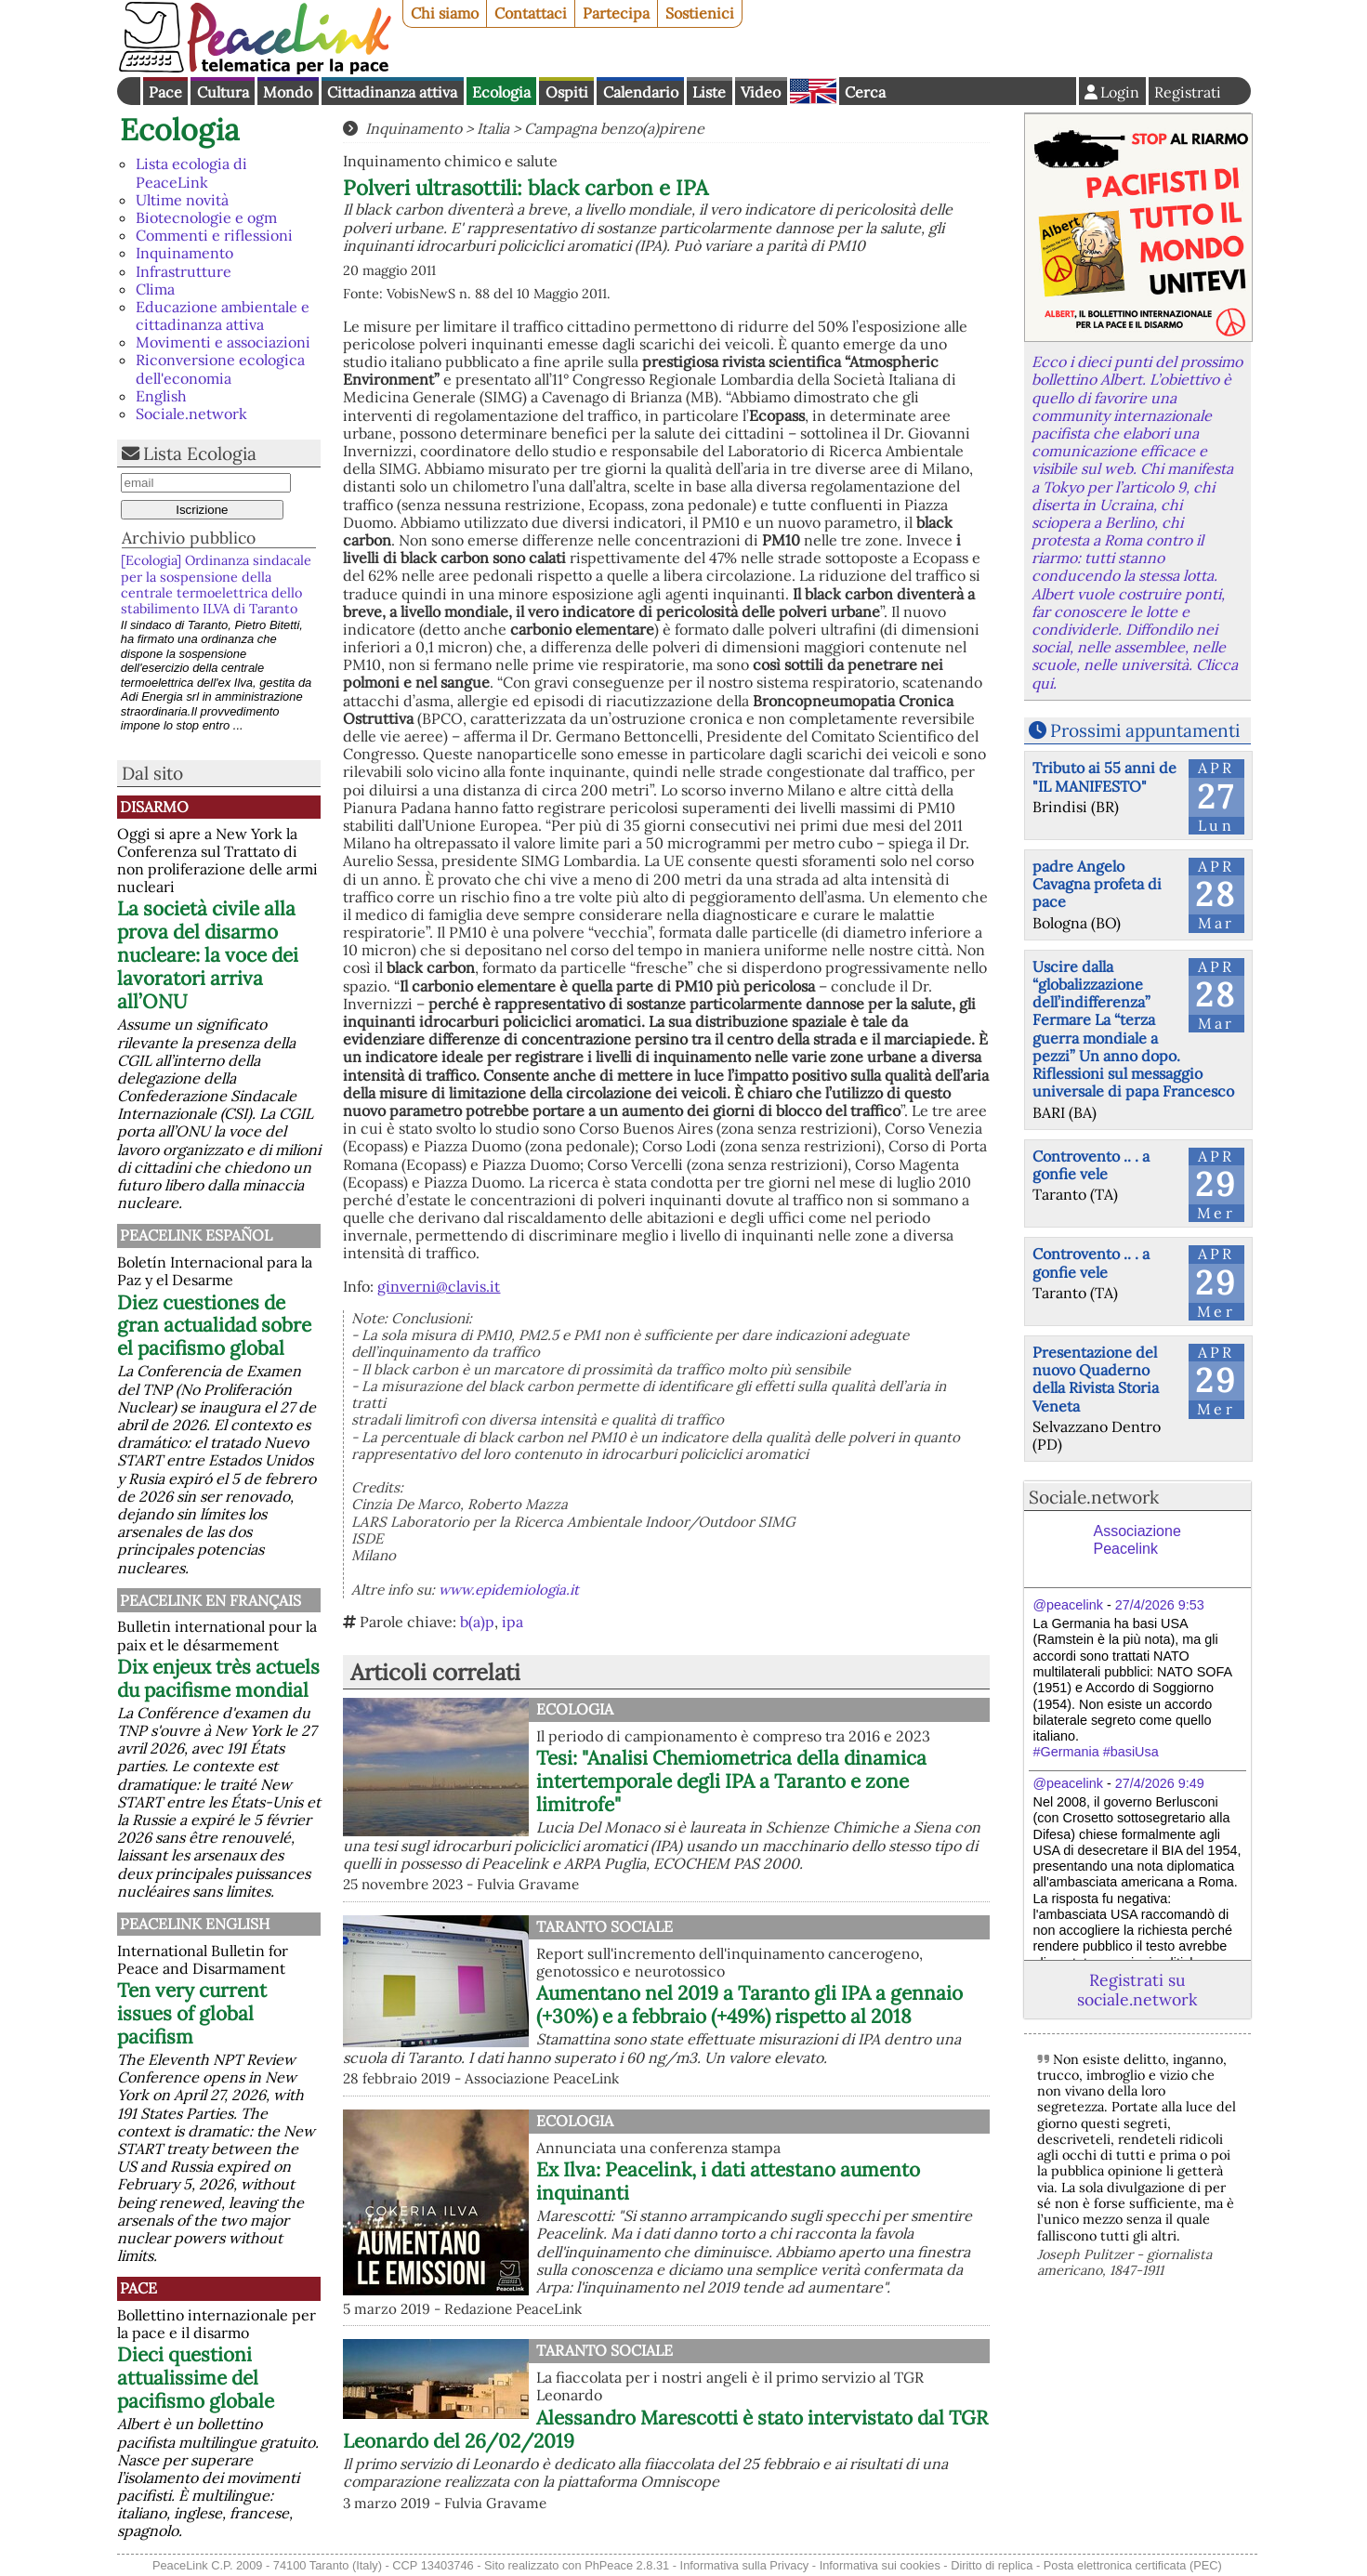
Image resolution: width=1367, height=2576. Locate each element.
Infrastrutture (183, 271)
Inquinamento (184, 252)
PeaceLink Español (196, 1235)
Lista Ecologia (199, 453)
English (813, 91)
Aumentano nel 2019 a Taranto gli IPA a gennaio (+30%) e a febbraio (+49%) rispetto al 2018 (749, 2004)
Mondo (287, 92)
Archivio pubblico (189, 537)
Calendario (640, 92)
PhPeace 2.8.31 (627, 2565)
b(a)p (477, 1621)
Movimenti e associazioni (223, 342)
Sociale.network (191, 413)
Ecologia (501, 92)
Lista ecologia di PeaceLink (191, 172)
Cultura (223, 92)
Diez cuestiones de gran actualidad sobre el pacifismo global (214, 1325)
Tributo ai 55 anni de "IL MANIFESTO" (1104, 776)
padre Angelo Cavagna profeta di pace (1097, 884)
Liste (709, 92)
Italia (493, 128)
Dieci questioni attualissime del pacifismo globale (195, 2377)
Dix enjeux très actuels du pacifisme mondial (218, 1678)
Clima (155, 289)
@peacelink (1068, 1604)
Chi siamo (445, 13)
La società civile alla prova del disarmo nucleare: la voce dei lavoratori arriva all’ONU (207, 955)
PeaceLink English (194, 1923)
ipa (512, 1621)
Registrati (1187, 92)
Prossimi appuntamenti (1145, 730)
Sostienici (699, 13)
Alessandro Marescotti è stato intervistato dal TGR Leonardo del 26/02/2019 (665, 2429)
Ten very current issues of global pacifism (192, 2013)
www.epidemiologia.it (509, 1589)
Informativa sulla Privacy (744, 2565)
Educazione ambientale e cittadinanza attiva (222, 315)
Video (761, 92)
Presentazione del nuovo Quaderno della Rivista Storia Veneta (1095, 1379)
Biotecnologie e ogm (206, 217)
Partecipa (616, 13)
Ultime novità (182, 200)
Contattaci (530, 13)
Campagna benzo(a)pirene (614, 128)
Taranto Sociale (604, 1926)
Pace (165, 92)
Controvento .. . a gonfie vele (1091, 1165)
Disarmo (154, 806)
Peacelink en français (210, 1600)
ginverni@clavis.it (438, 1286)
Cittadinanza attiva (392, 92)
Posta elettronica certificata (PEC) (1133, 2565)
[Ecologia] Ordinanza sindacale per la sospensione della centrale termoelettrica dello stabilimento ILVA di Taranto (216, 584)
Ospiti (566, 92)
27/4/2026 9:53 (1159, 1604)
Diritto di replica (991, 2565)
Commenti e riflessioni (214, 235)
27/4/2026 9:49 (1159, 1783)
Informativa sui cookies (880, 2565)
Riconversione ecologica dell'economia (220, 368)
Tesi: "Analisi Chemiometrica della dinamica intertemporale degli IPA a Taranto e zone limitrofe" (731, 1781)
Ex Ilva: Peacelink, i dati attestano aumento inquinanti (728, 2181)
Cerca (865, 92)
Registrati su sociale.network (1137, 1989)
